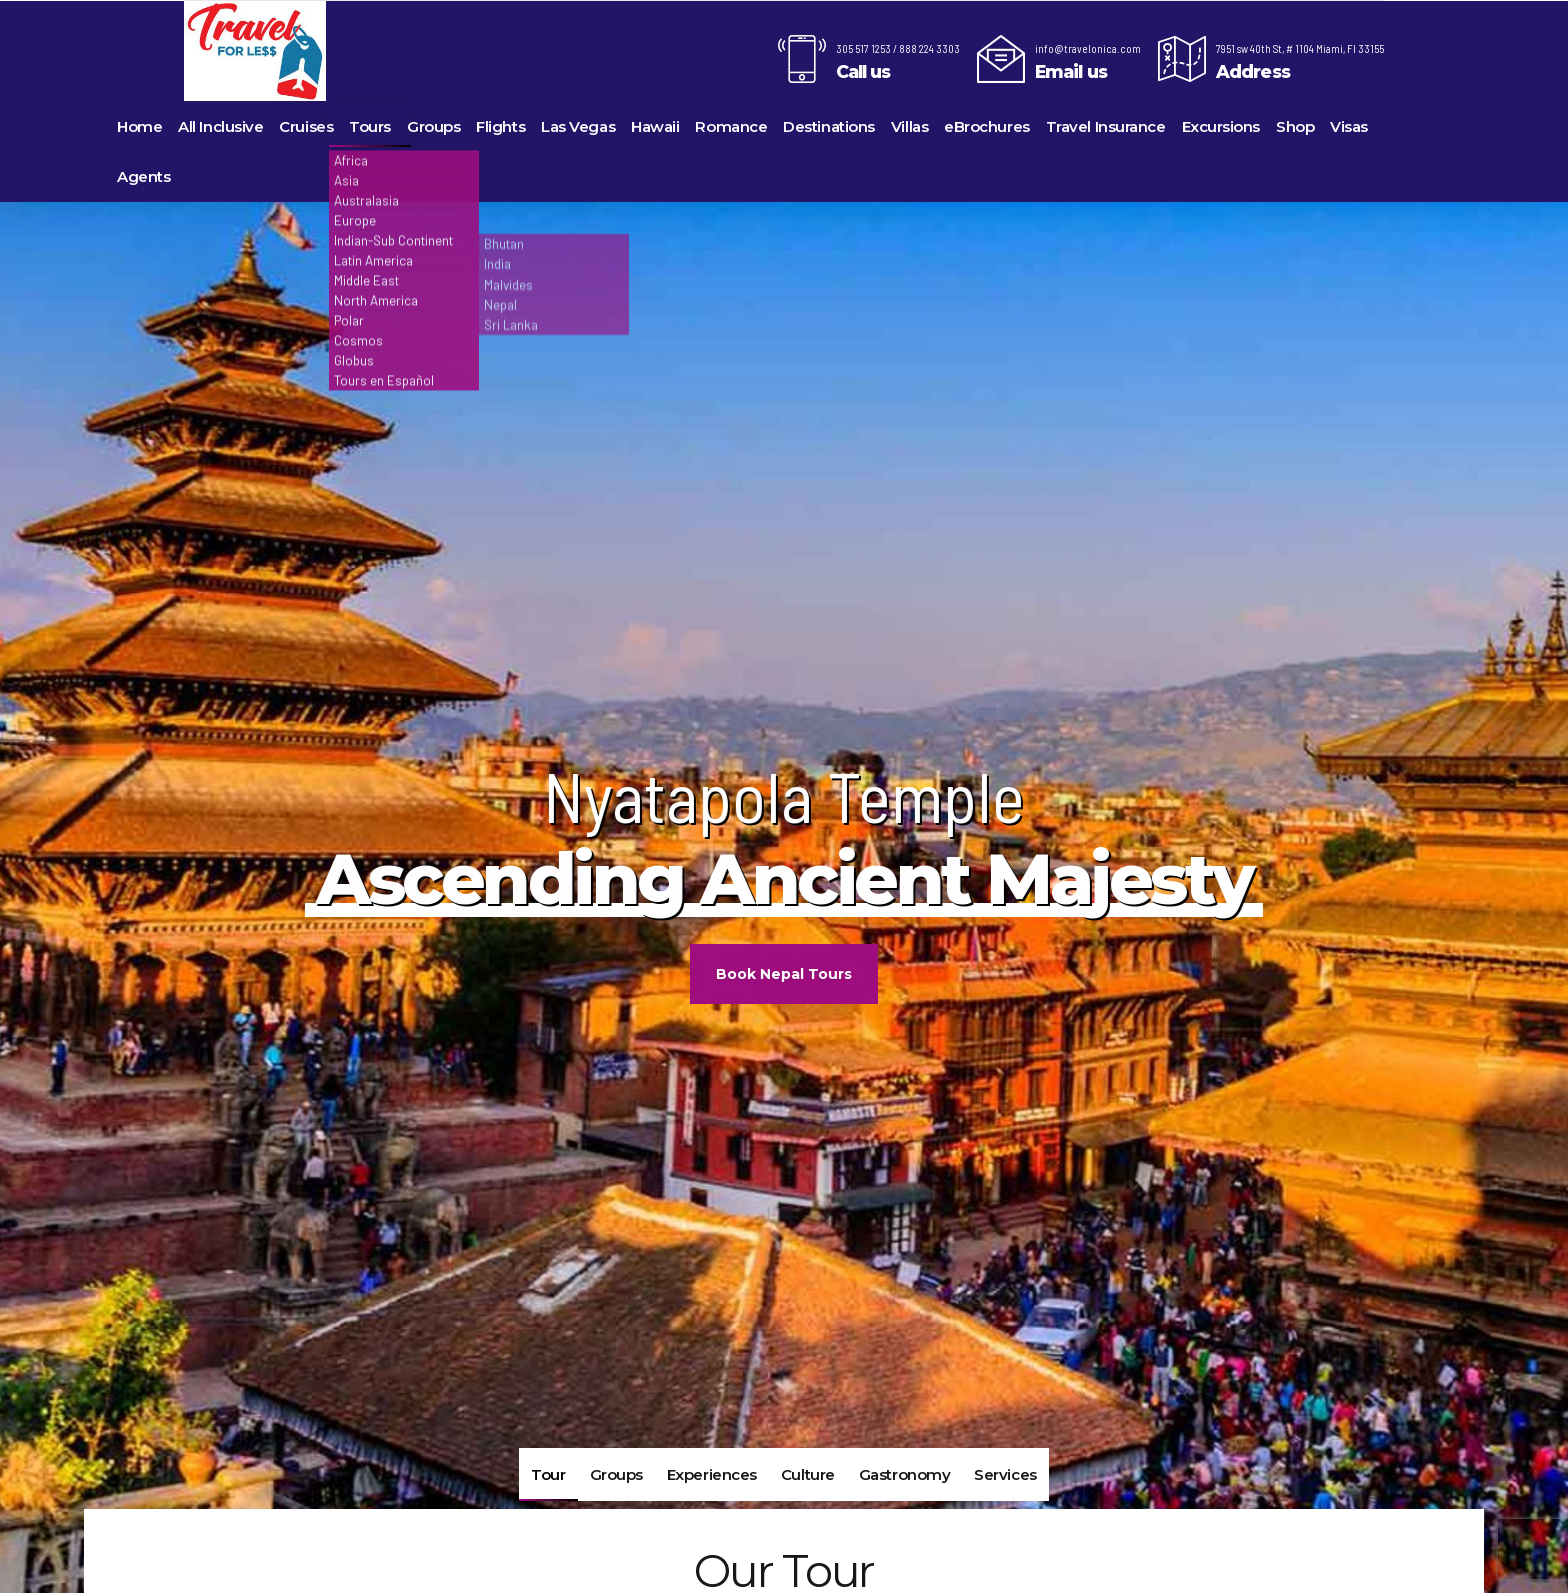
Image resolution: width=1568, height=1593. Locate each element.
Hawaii (655, 126)
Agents (143, 176)
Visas (1349, 126)
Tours (370, 126)
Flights (500, 126)
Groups (433, 126)
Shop (1295, 126)
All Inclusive (220, 126)
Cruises (306, 126)
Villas (909, 126)
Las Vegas (578, 126)
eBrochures (987, 126)
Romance (731, 126)
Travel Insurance (1106, 126)
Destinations (829, 126)
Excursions (1221, 126)
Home (139, 126)
